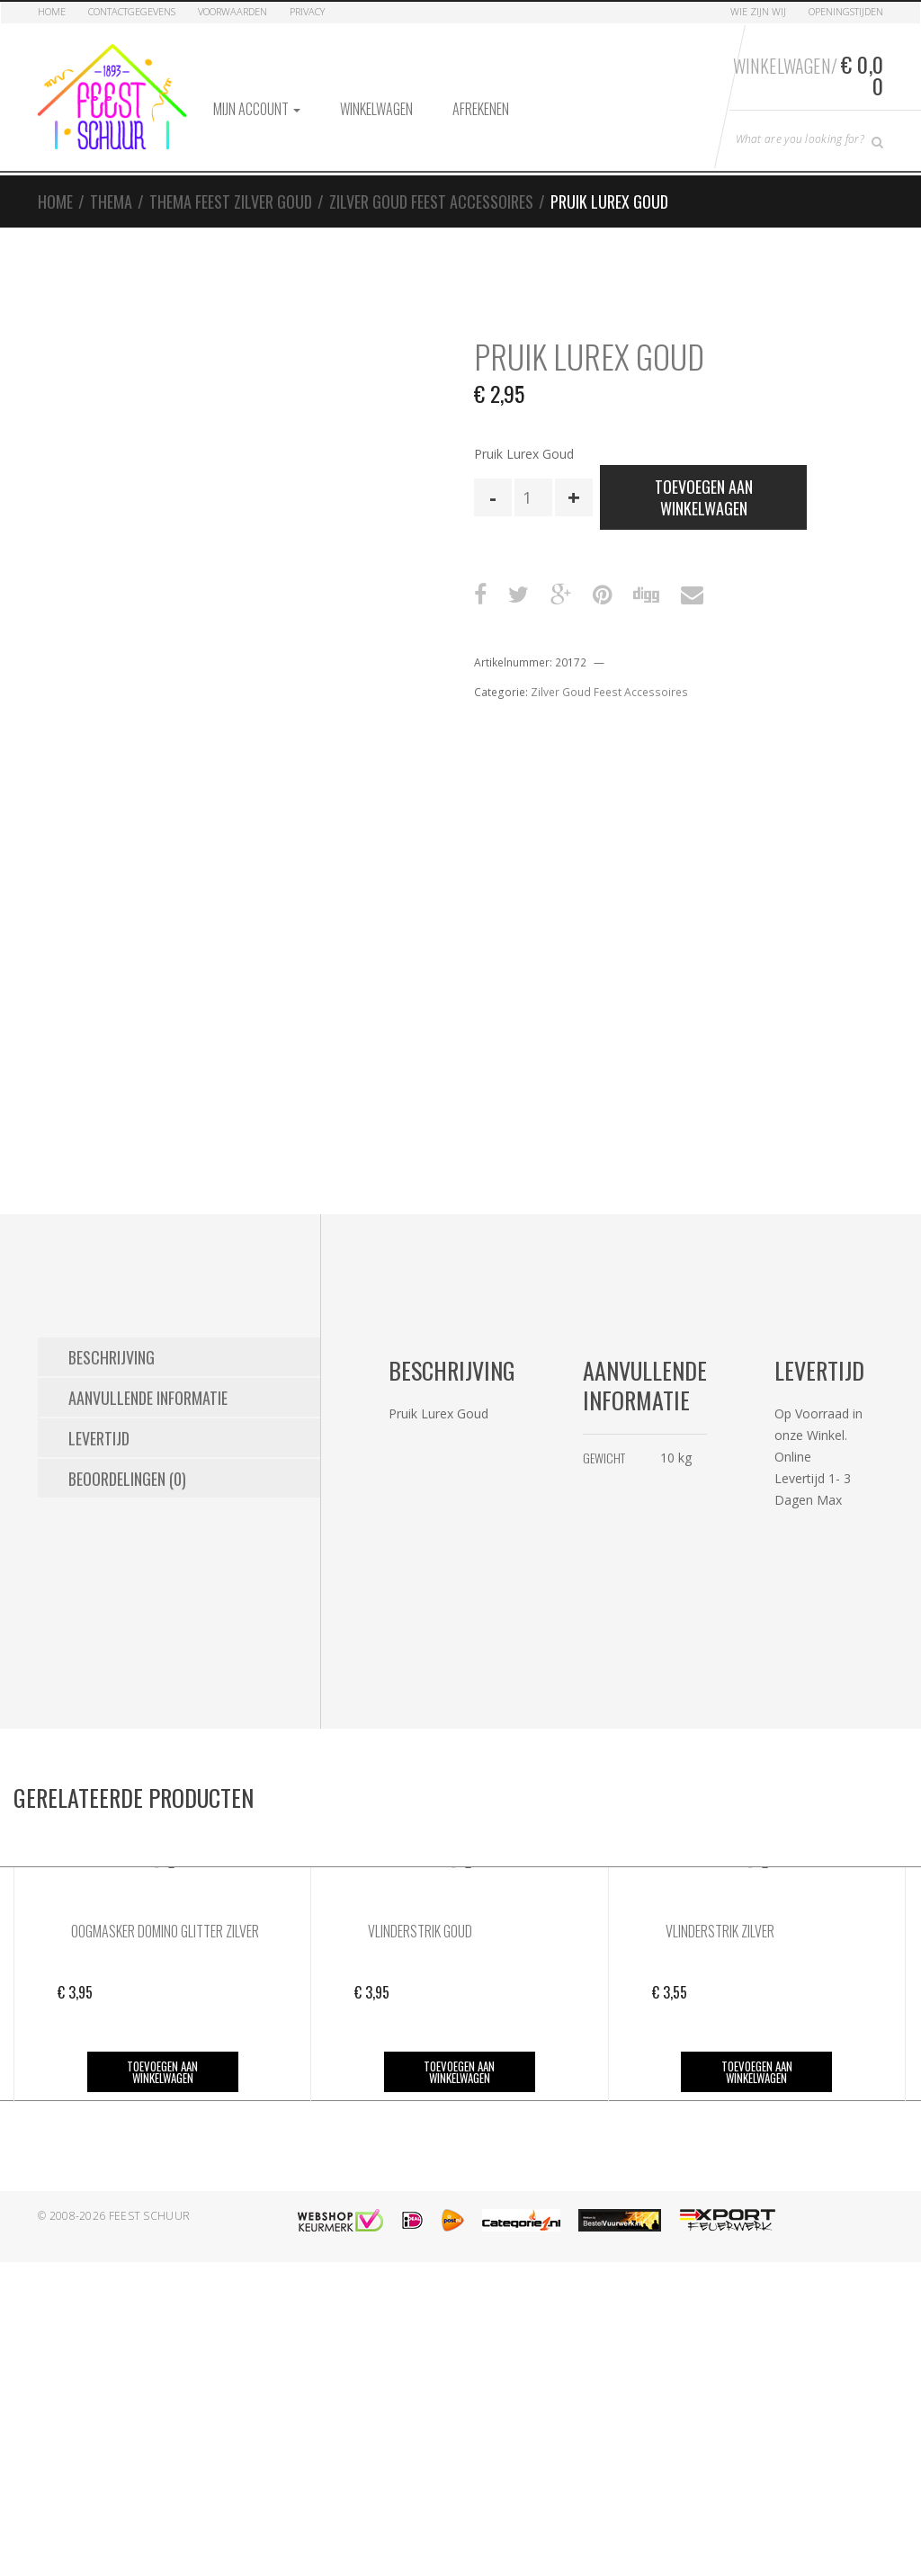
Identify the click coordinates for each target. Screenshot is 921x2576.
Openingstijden (846, 11)
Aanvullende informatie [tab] (148, 1397)
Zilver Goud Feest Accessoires (431, 201)
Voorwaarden (232, 11)
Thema (111, 201)
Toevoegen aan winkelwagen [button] (162, 2072)
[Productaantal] (533, 497)
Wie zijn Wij (758, 11)
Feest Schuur (150, 2215)
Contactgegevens (131, 11)
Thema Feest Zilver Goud (230, 201)
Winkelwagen (376, 109)
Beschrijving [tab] (111, 1357)
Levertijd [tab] (99, 1438)
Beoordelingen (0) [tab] (127, 1478)
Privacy (307, 11)
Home (52, 11)
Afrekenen (480, 109)
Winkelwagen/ (808, 74)
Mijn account (256, 109)
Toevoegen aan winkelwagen (704, 497)
